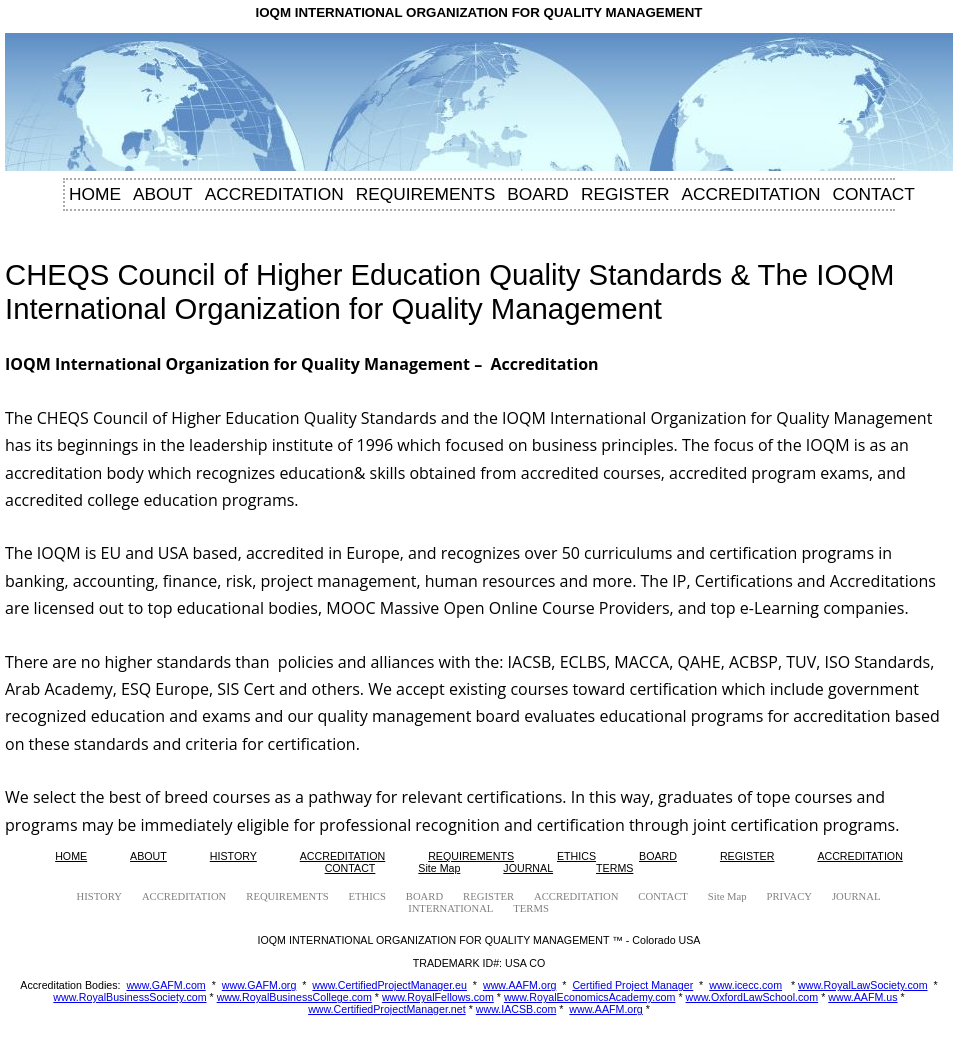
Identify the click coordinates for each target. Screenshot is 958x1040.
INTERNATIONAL (450, 908)
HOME (95, 194)
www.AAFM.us (862, 997)
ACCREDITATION (274, 194)
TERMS (614, 868)
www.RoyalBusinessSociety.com (129, 997)
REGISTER (625, 194)
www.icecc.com (745, 985)
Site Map (439, 868)
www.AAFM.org (519, 985)
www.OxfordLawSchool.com (752, 997)
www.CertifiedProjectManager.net (387, 1009)
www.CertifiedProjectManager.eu (389, 985)
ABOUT (163, 194)
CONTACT (873, 194)
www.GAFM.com (165, 985)
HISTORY (233, 856)
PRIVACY (789, 896)
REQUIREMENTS (426, 194)
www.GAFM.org (259, 985)
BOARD (538, 194)
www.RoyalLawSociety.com (863, 985)
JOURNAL (528, 868)
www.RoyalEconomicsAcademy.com (590, 997)
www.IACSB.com (516, 1009)
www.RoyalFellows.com (438, 997)
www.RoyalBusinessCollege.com (294, 997)
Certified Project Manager (632, 985)
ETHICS (576, 856)
